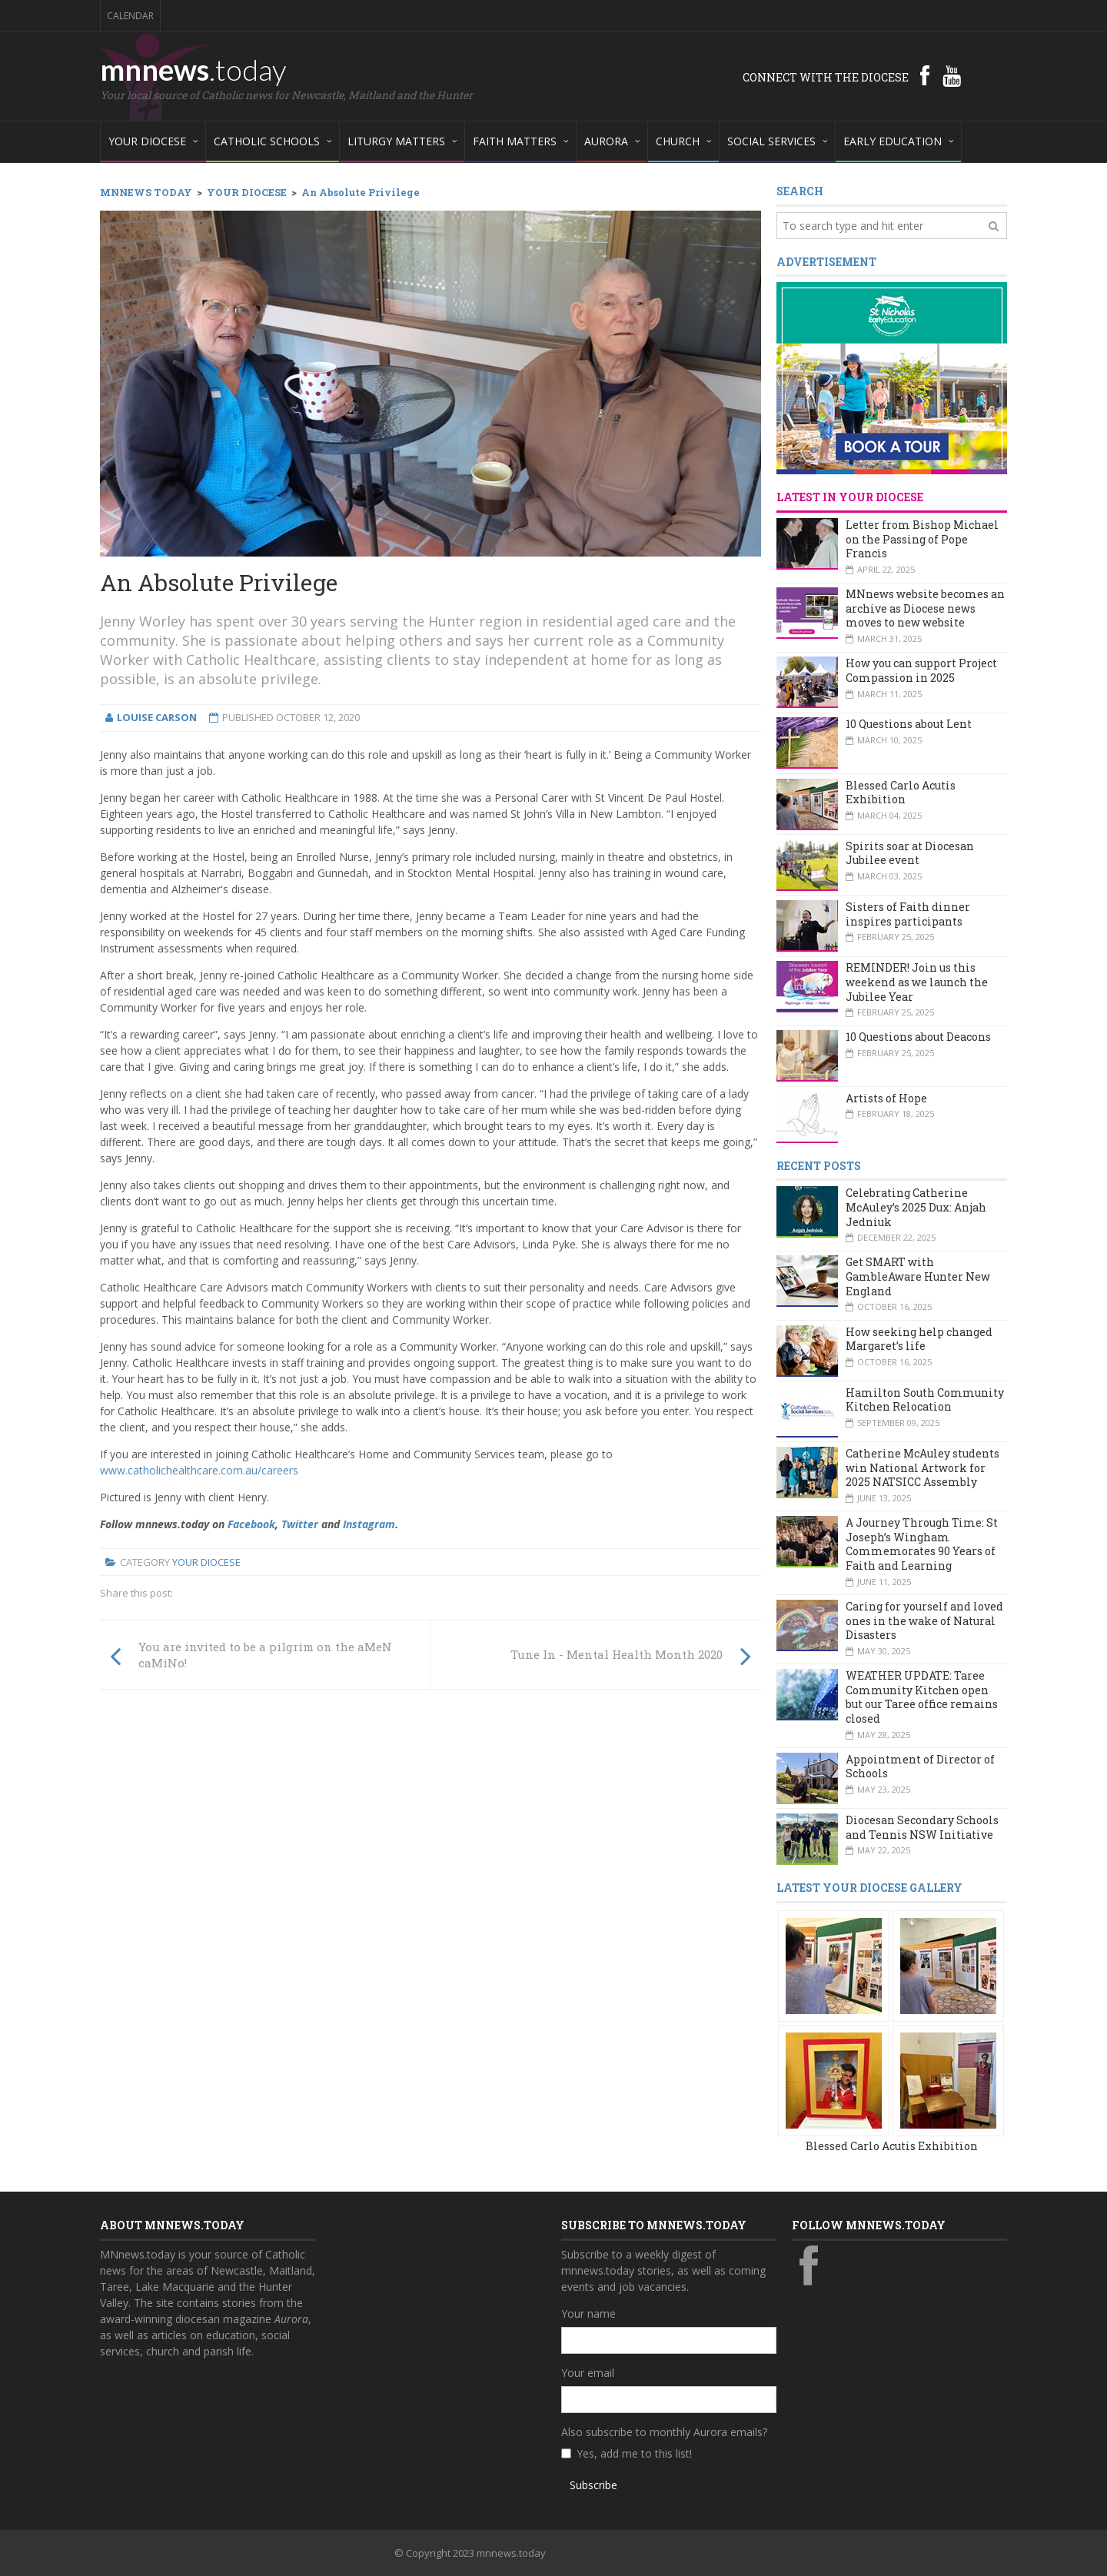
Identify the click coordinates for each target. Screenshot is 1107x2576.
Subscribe (593, 2485)
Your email (587, 2372)
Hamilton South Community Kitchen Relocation (925, 1399)
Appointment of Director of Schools (920, 1766)
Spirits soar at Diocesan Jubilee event (910, 853)
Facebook (251, 1524)
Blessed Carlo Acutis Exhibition (901, 792)
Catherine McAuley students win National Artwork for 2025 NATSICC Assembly (922, 1467)
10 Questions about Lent (909, 723)
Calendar (130, 15)
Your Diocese (206, 1562)
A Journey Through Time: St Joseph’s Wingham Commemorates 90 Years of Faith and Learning (922, 1544)
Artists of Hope (886, 1098)
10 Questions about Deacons (918, 1036)
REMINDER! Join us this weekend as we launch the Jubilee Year (917, 981)
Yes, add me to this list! (634, 2453)
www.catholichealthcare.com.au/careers (199, 1470)
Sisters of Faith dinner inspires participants (908, 914)
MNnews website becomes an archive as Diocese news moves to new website (925, 608)
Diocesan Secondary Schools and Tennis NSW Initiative (922, 1827)
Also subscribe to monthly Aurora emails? (664, 2432)
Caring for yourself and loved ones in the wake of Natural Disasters (924, 1620)
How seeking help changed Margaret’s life (919, 1339)
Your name (588, 2313)
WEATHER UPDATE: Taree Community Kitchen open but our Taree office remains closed (922, 1697)
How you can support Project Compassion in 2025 (921, 670)
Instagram (369, 1524)
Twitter (299, 1524)
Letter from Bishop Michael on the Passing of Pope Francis (922, 538)
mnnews (193, 69)
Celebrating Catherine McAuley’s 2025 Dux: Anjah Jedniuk (916, 1206)
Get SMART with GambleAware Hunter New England (918, 1276)
